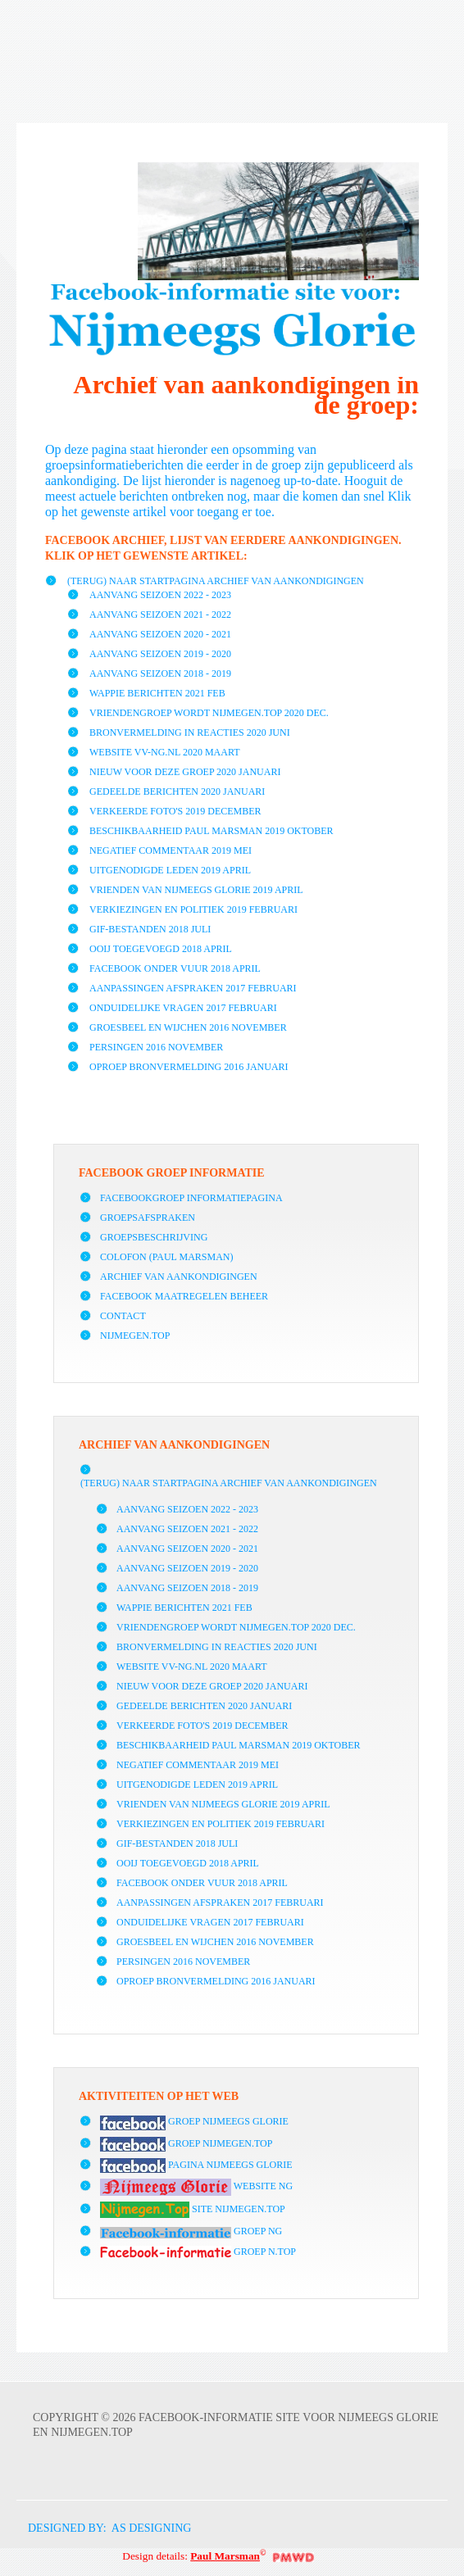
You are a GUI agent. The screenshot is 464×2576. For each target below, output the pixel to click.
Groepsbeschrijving (153, 1237)
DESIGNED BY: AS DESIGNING (103, 2528)
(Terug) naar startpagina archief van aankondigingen (215, 581)
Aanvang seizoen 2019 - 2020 (160, 654)
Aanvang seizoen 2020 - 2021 (160, 634)
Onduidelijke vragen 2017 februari (183, 1008)
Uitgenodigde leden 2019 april (170, 870)
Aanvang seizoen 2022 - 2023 (160, 595)
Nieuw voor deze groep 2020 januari (184, 772)
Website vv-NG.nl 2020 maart (164, 752)
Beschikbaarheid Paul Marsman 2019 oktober (211, 831)
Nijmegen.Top (135, 1335)
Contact (123, 1316)
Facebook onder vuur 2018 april (175, 968)
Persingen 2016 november (156, 1047)
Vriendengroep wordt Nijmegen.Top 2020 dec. (209, 713)
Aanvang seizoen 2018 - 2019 (160, 673)
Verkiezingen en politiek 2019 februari (193, 909)
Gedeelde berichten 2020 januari (177, 791)
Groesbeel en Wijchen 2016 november (188, 1027)
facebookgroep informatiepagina (191, 1198)
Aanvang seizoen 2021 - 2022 (160, 614)
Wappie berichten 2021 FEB (157, 693)
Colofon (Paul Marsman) (166, 1257)
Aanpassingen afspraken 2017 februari (193, 988)
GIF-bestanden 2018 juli (150, 929)
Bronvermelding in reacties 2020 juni (189, 732)
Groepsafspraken (147, 1217)
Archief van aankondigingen (178, 1276)
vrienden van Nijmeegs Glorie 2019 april (196, 890)
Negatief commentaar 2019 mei (170, 850)
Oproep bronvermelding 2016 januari (189, 1067)
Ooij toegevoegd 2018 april (160, 949)
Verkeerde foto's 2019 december (175, 811)
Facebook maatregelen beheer (184, 1296)
